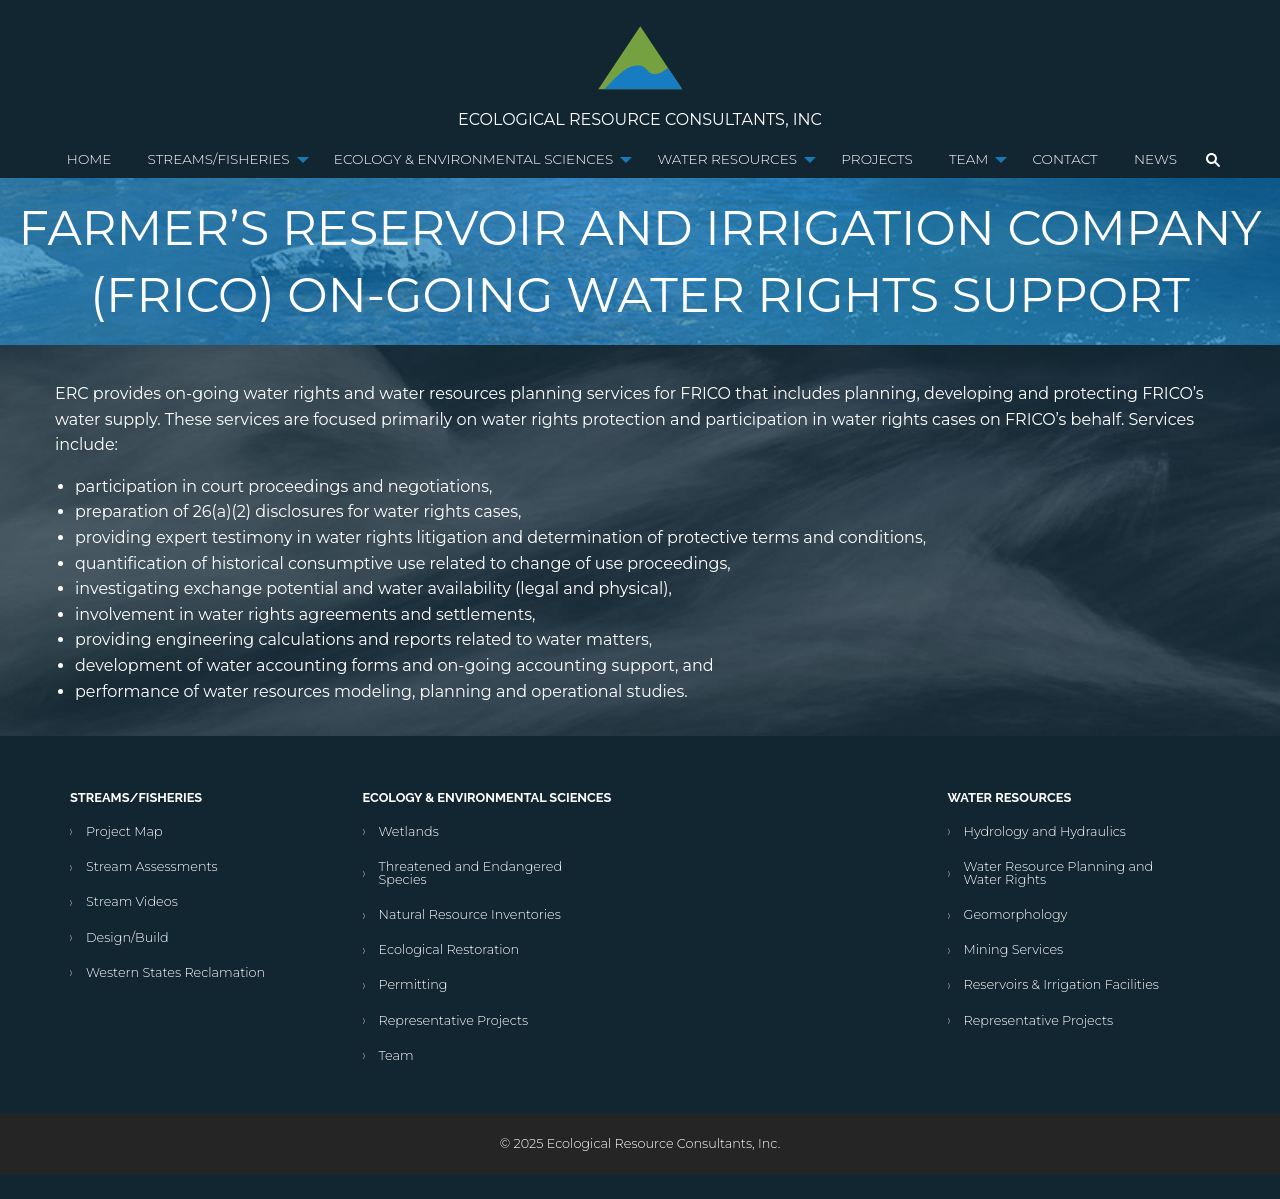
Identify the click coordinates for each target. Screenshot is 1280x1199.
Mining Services (1014, 949)
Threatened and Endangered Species (471, 873)
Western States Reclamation (175, 972)
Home (89, 159)
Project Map (124, 831)
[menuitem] (89, 160)
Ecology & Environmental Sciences (473, 159)
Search (1213, 160)
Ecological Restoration (449, 949)
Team (968, 159)
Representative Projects (454, 1020)
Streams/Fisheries (219, 159)
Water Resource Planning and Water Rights (1059, 873)
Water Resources (727, 159)
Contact (1064, 159)
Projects (876, 159)
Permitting (413, 984)
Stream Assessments (152, 866)
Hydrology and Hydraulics (1045, 831)
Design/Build (127, 937)
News (1155, 159)
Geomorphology (1016, 914)
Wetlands (409, 831)
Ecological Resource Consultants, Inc (640, 119)
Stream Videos (132, 901)
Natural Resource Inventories (470, 914)
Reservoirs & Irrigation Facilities (1061, 984)
